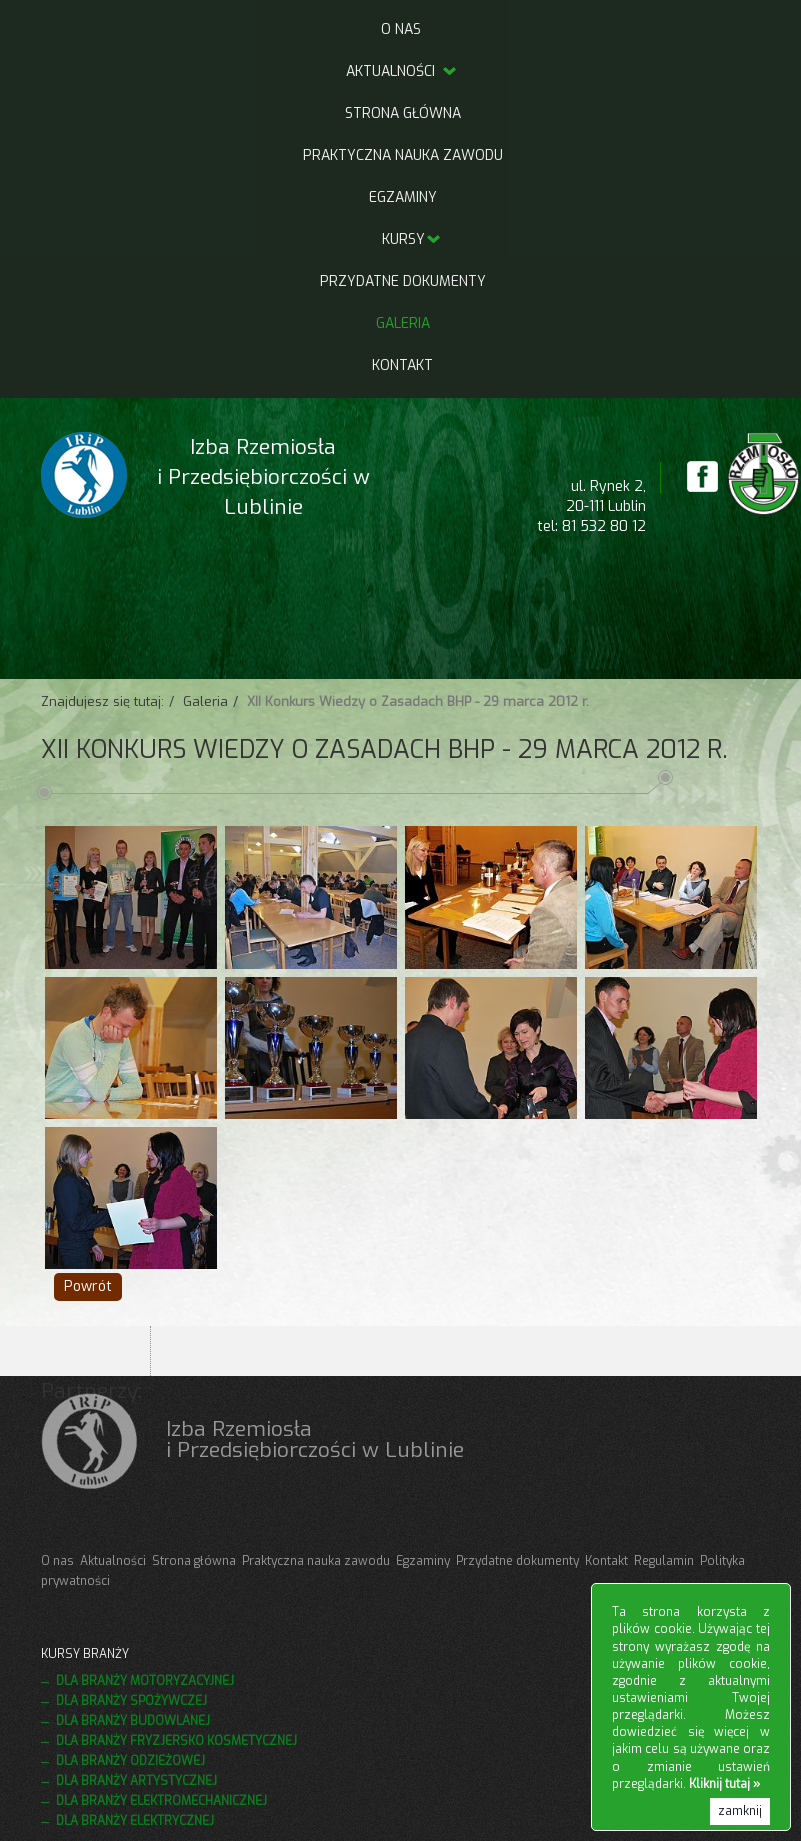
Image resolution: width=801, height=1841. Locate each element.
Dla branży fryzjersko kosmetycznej (176, 1741)
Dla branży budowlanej (133, 1721)
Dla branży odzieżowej (130, 1761)
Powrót (88, 1286)
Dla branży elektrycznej (135, 1821)
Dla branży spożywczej (131, 1701)
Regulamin (664, 1561)
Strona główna (403, 113)
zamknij (740, 1811)
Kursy (403, 239)
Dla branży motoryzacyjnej (145, 1681)
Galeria (403, 323)
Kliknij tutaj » (724, 1784)
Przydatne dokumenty (403, 281)
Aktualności (402, 71)
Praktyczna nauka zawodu (403, 155)
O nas (401, 29)
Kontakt (402, 365)
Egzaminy (403, 197)
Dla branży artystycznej (136, 1781)
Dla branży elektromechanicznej (161, 1801)
